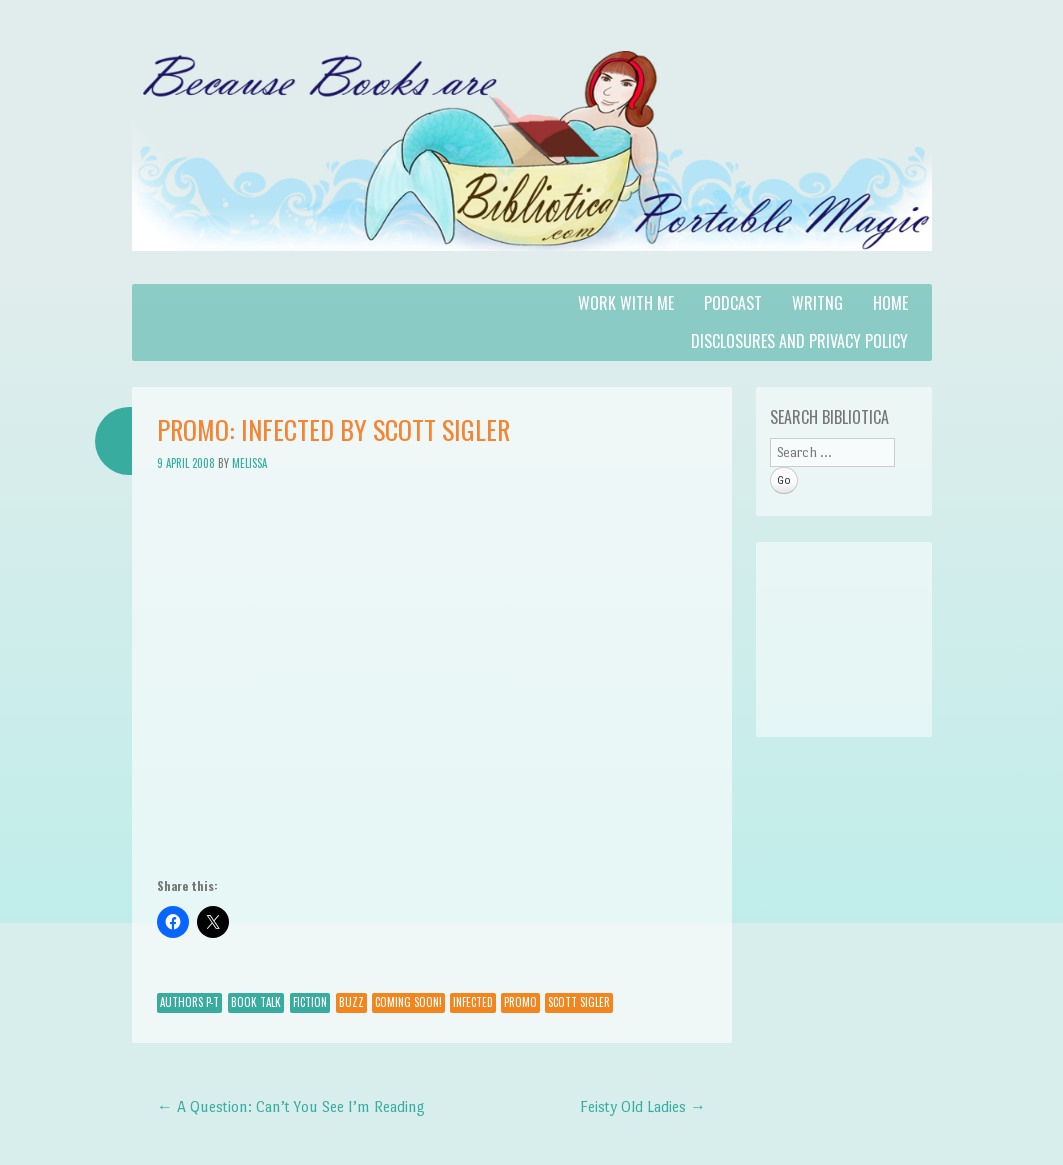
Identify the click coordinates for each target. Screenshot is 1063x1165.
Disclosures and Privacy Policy (799, 341)
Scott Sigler (579, 1002)
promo (520, 1002)
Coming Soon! (408, 1002)
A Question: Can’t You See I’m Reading (291, 1106)
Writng (817, 303)
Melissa (249, 463)
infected (473, 1002)
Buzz (351, 1002)
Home (890, 303)
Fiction (310, 1002)
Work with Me (626, 303)
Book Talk (256, 1002)
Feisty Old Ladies (643, 1106)
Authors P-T (189, 1002)
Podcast (733, 303)
